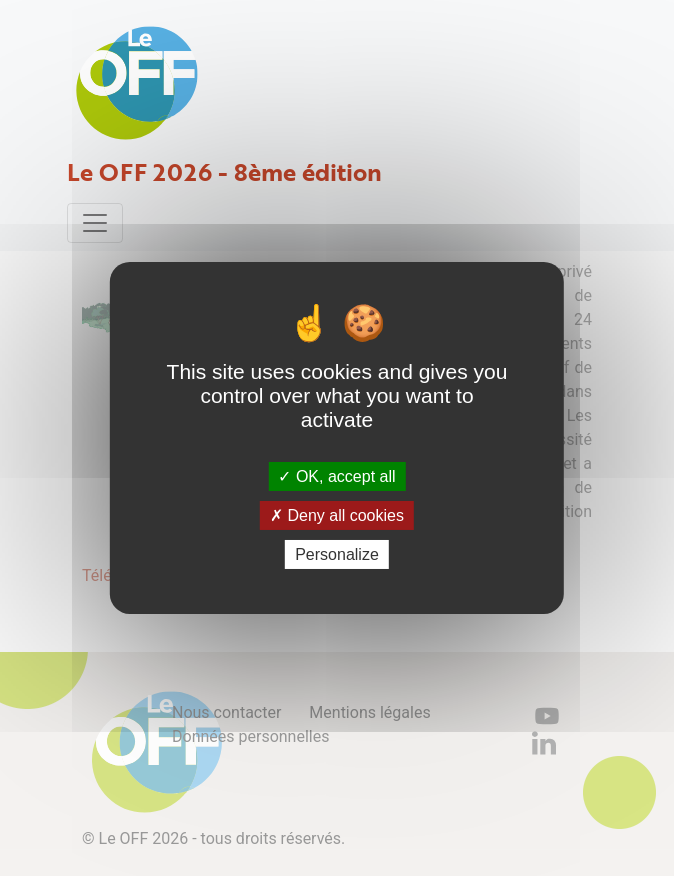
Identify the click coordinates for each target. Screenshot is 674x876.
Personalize (337, 554)
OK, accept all (336, 475)
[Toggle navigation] (95, 223)
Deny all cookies (337, 515)
